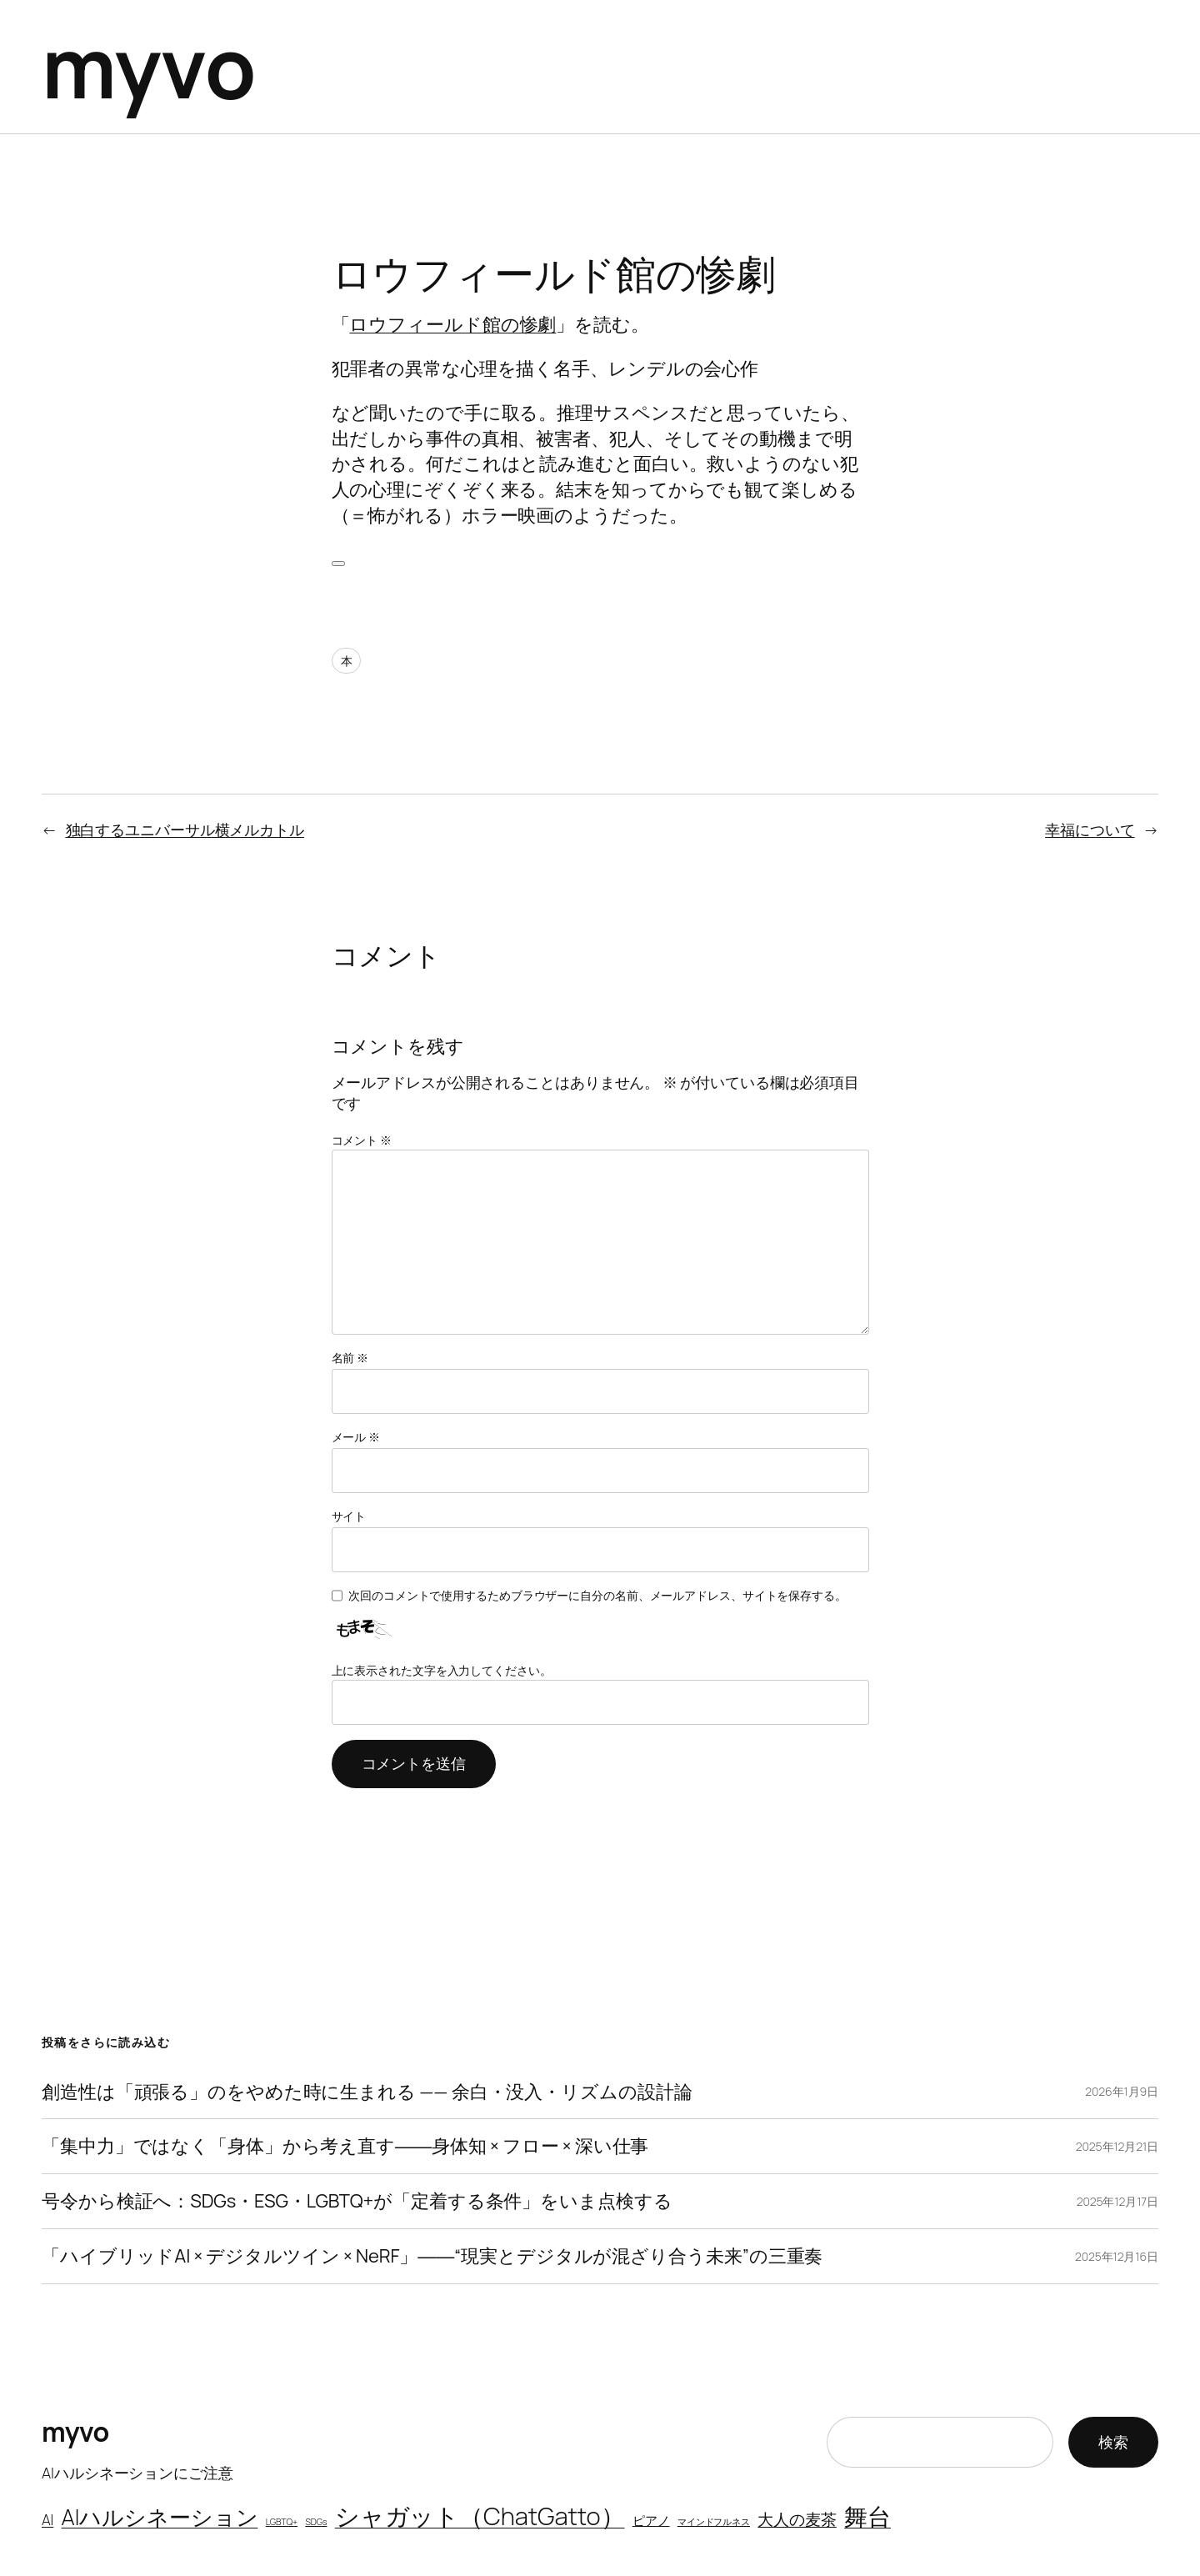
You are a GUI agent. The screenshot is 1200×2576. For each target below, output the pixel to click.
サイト (349, 1516)
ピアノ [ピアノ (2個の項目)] (651, 2520)
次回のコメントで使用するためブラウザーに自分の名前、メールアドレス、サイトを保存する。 (597, 1595)
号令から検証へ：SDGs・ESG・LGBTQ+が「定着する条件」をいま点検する (357, 2201)
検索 (1113, 2442)
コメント (362, 1140)
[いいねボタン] (338, 563)
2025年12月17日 (1117, 2201)
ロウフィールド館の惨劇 (452, 324)
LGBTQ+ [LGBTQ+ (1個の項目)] (282, 2522)
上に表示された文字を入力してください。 (442, 1670)
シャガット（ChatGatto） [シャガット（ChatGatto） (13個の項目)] (480, 2516)
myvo (149, 66)
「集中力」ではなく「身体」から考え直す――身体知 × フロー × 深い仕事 (345, 2146)
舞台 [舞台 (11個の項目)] (867, 2516)
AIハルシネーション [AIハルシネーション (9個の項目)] (160, 2517)
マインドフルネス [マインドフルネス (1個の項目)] (714, 2522)
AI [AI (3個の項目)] (47, 2519)
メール (356, 1437)
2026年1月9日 (1121, 2091)
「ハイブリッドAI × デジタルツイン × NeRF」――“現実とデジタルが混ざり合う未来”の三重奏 (432, 2256)
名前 (350, 1358)
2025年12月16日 (1116, 2256)
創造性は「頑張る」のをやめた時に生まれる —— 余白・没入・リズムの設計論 (367, 2092)
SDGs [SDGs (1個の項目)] (316, 2522)
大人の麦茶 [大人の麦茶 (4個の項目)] (797, 2519)
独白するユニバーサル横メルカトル (185, 829)
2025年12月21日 (1117, 2146)
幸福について (1089, 829)
